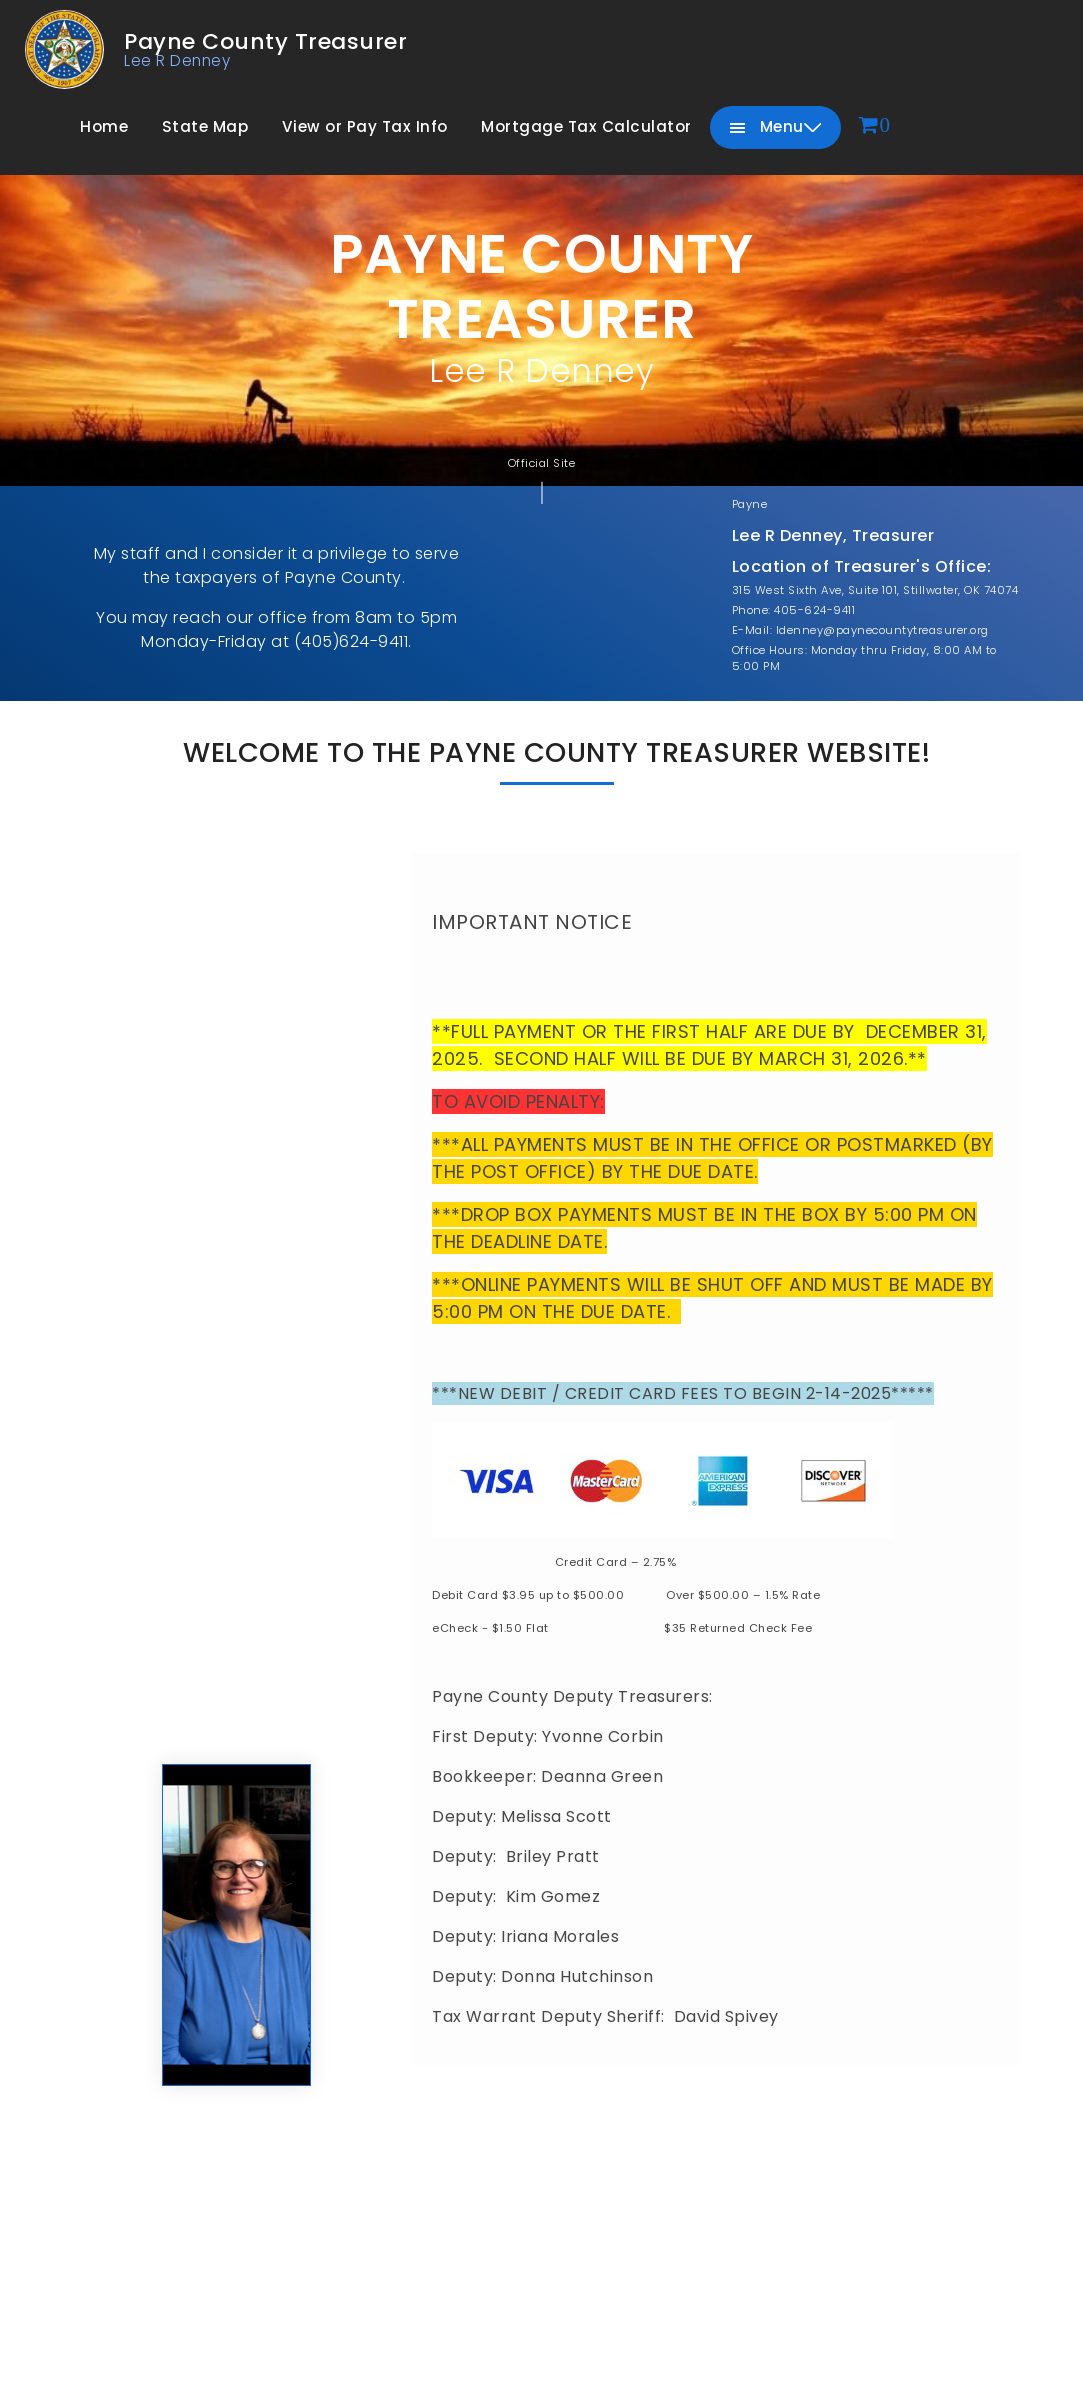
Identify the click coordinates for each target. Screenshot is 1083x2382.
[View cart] (875, 126)
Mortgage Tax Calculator (586, 126)
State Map (205, 126)
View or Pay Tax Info (365, 126)
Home (104, 126)
